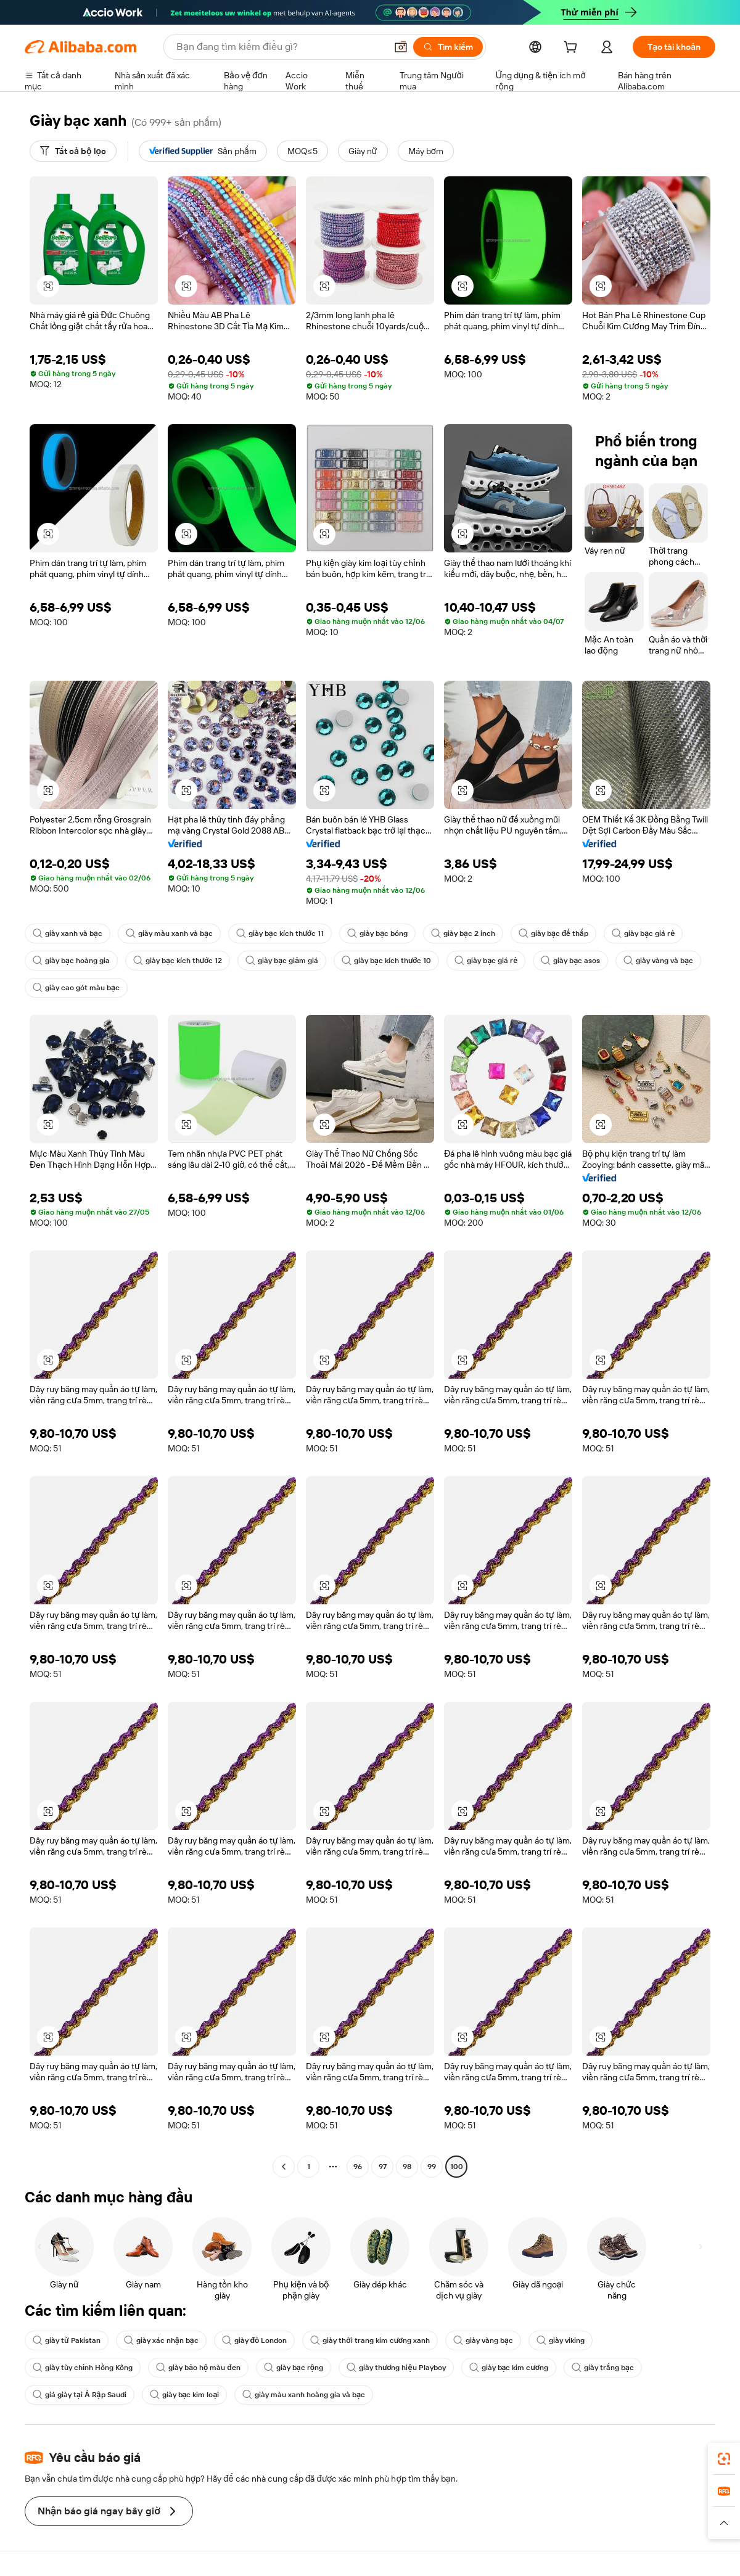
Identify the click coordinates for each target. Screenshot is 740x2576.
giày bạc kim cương (508, 2368)
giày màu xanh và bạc (169, 933)
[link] (724, 2459)
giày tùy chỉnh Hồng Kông (83, 2368)
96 (357, 2166)
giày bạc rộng (293, 2368)
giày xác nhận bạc (161, 2340)
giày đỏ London (254, 2340)
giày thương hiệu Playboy (396, 2368)
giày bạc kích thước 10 (386, 961)
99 (431, 2166)
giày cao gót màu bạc (76, 988)
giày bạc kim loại (185, 2395)
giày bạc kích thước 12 (177, 961)
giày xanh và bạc (67, 933)
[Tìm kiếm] (448, 47)
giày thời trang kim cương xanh (370, 2340)
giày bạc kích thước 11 (280, 933)
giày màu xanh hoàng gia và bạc (303, 2395)
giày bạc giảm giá (281, 961)
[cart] (573, 49)
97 (383, 2166)
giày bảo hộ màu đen (198, 2368)
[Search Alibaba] (280, 47)
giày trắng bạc (603, 2368)
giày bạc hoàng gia (71, 961)
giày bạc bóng (377, 933)
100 (456, 2166)
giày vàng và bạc (658, 961)
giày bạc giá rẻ (643, 933)
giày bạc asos (570, 961)
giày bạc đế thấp (553, 933)
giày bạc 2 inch (463, 933)
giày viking (560, 2340)
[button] (400, 46)
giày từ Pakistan (67, 2340)
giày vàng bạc (483, 2340)
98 (407, 2166)
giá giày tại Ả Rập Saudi (79, 2395)
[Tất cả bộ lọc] (73, 151)
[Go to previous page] (284, 2167)
